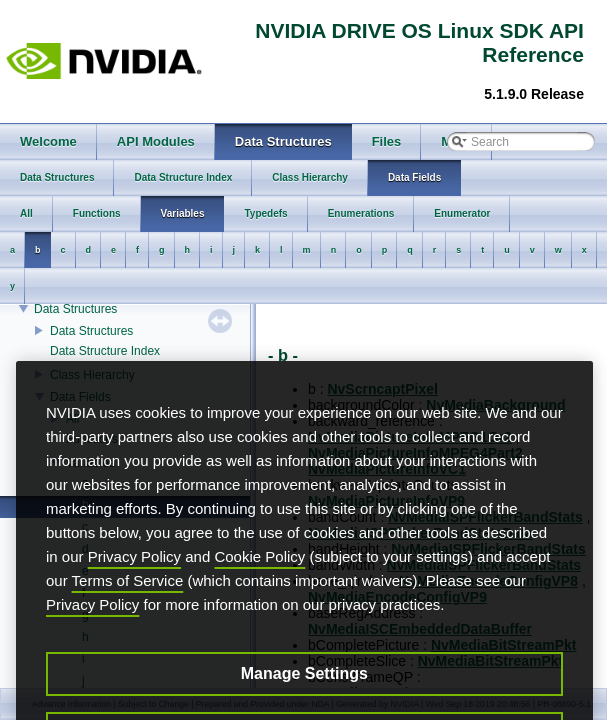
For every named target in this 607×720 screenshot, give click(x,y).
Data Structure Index (105, 351)
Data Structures (75, 309)
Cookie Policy (259, 586)
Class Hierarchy (92, 375)
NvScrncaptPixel (382, 389)
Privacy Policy (134, 586)
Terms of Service (128, 610)
